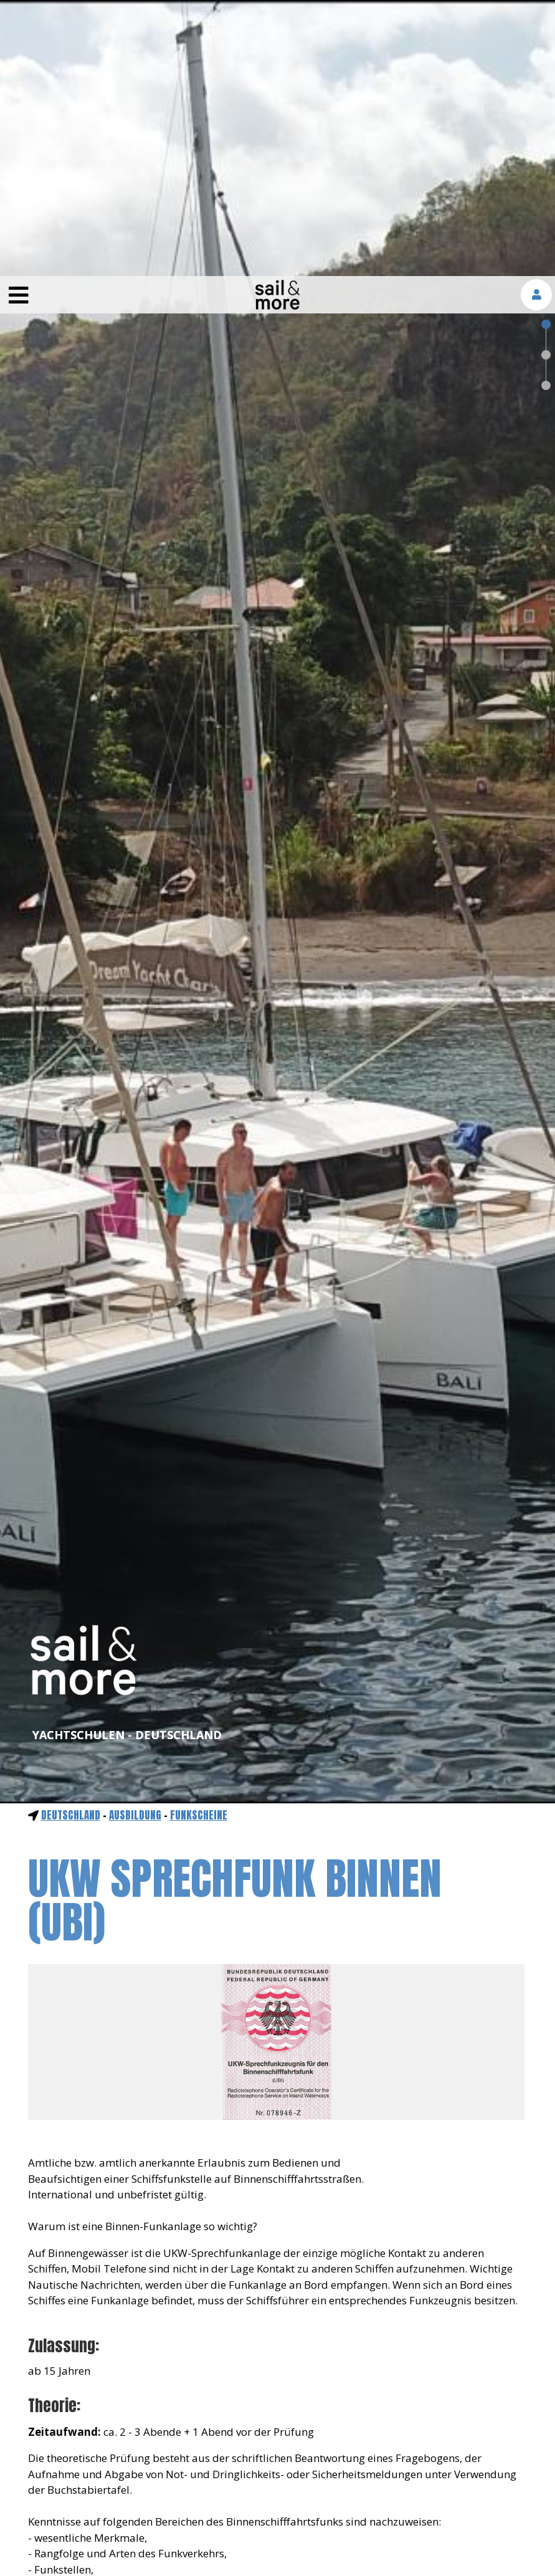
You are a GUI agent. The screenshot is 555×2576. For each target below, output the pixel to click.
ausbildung (135, 1539)
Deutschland (70, 1539)
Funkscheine (198, 1539)
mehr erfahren (381, 2526)
